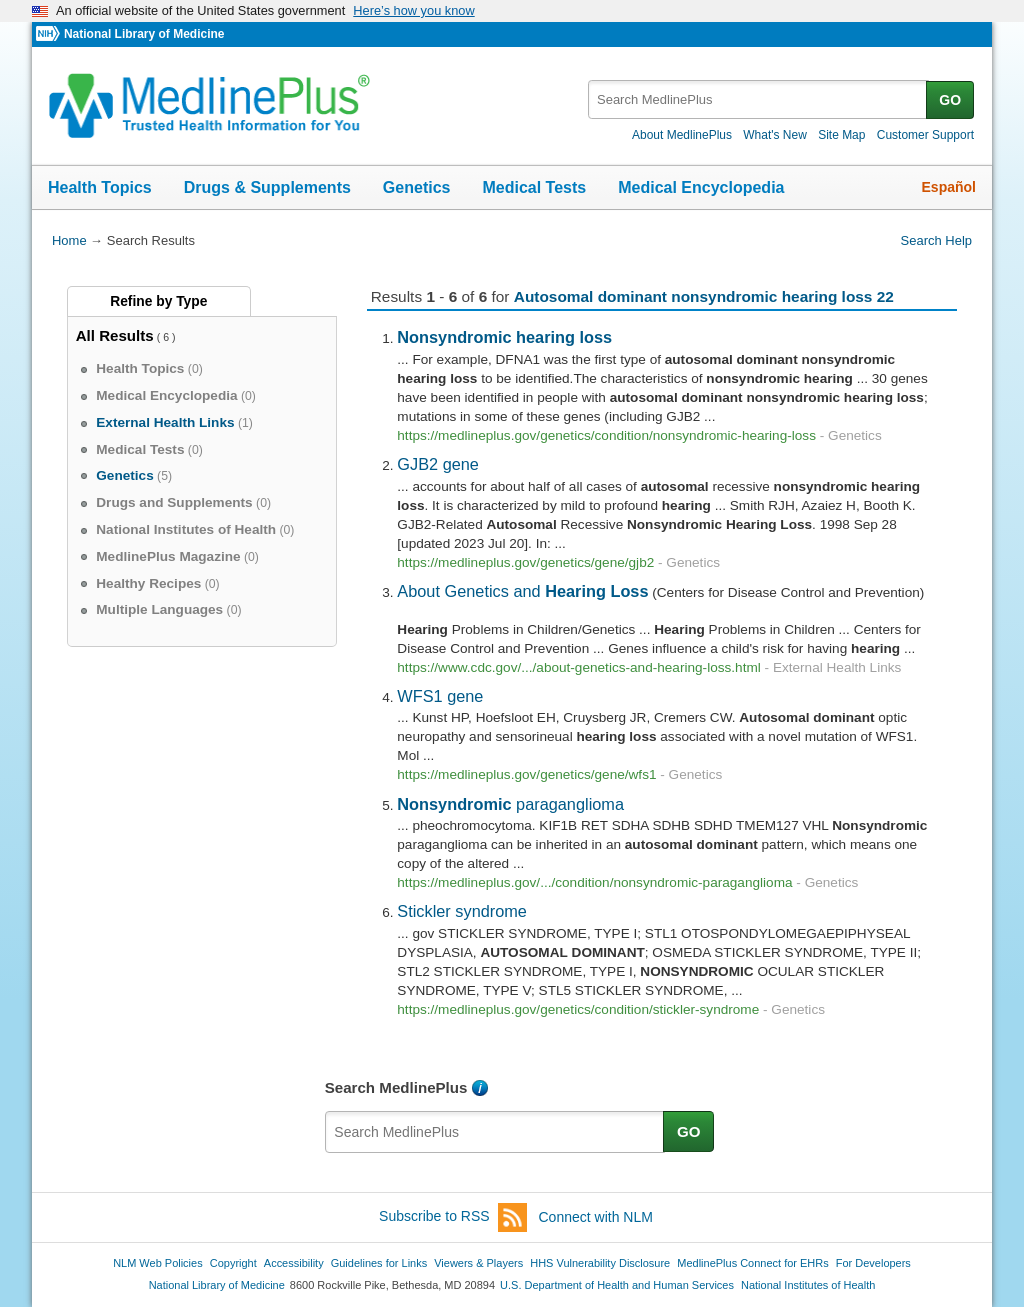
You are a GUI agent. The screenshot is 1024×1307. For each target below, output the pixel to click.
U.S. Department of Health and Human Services (617, 1285)
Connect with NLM (596, 1217)
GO (950, 100)
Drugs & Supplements (267, 187)
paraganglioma (510, 804)
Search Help (936, 240)
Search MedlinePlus (396, 1087)
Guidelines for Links (379, 1263)
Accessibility (294, 1263)
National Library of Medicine (144, 34)
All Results (115, 335)
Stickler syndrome (462, 911)
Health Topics (100, 187)
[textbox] (758, 99)
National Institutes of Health (808, 1285)
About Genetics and (522, 591)
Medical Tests (534, 187)
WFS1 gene (440, 696)
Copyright (233, 1263)
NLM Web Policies (158, 1263)
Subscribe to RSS (453, 1217)
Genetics (417, 187)
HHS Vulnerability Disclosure (600, 1263)
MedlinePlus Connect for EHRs (752, 1263)
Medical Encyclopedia (701, 187)
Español (949, 187)
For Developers (873, 1263)
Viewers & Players (478, 1263)
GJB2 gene (438, 464)
